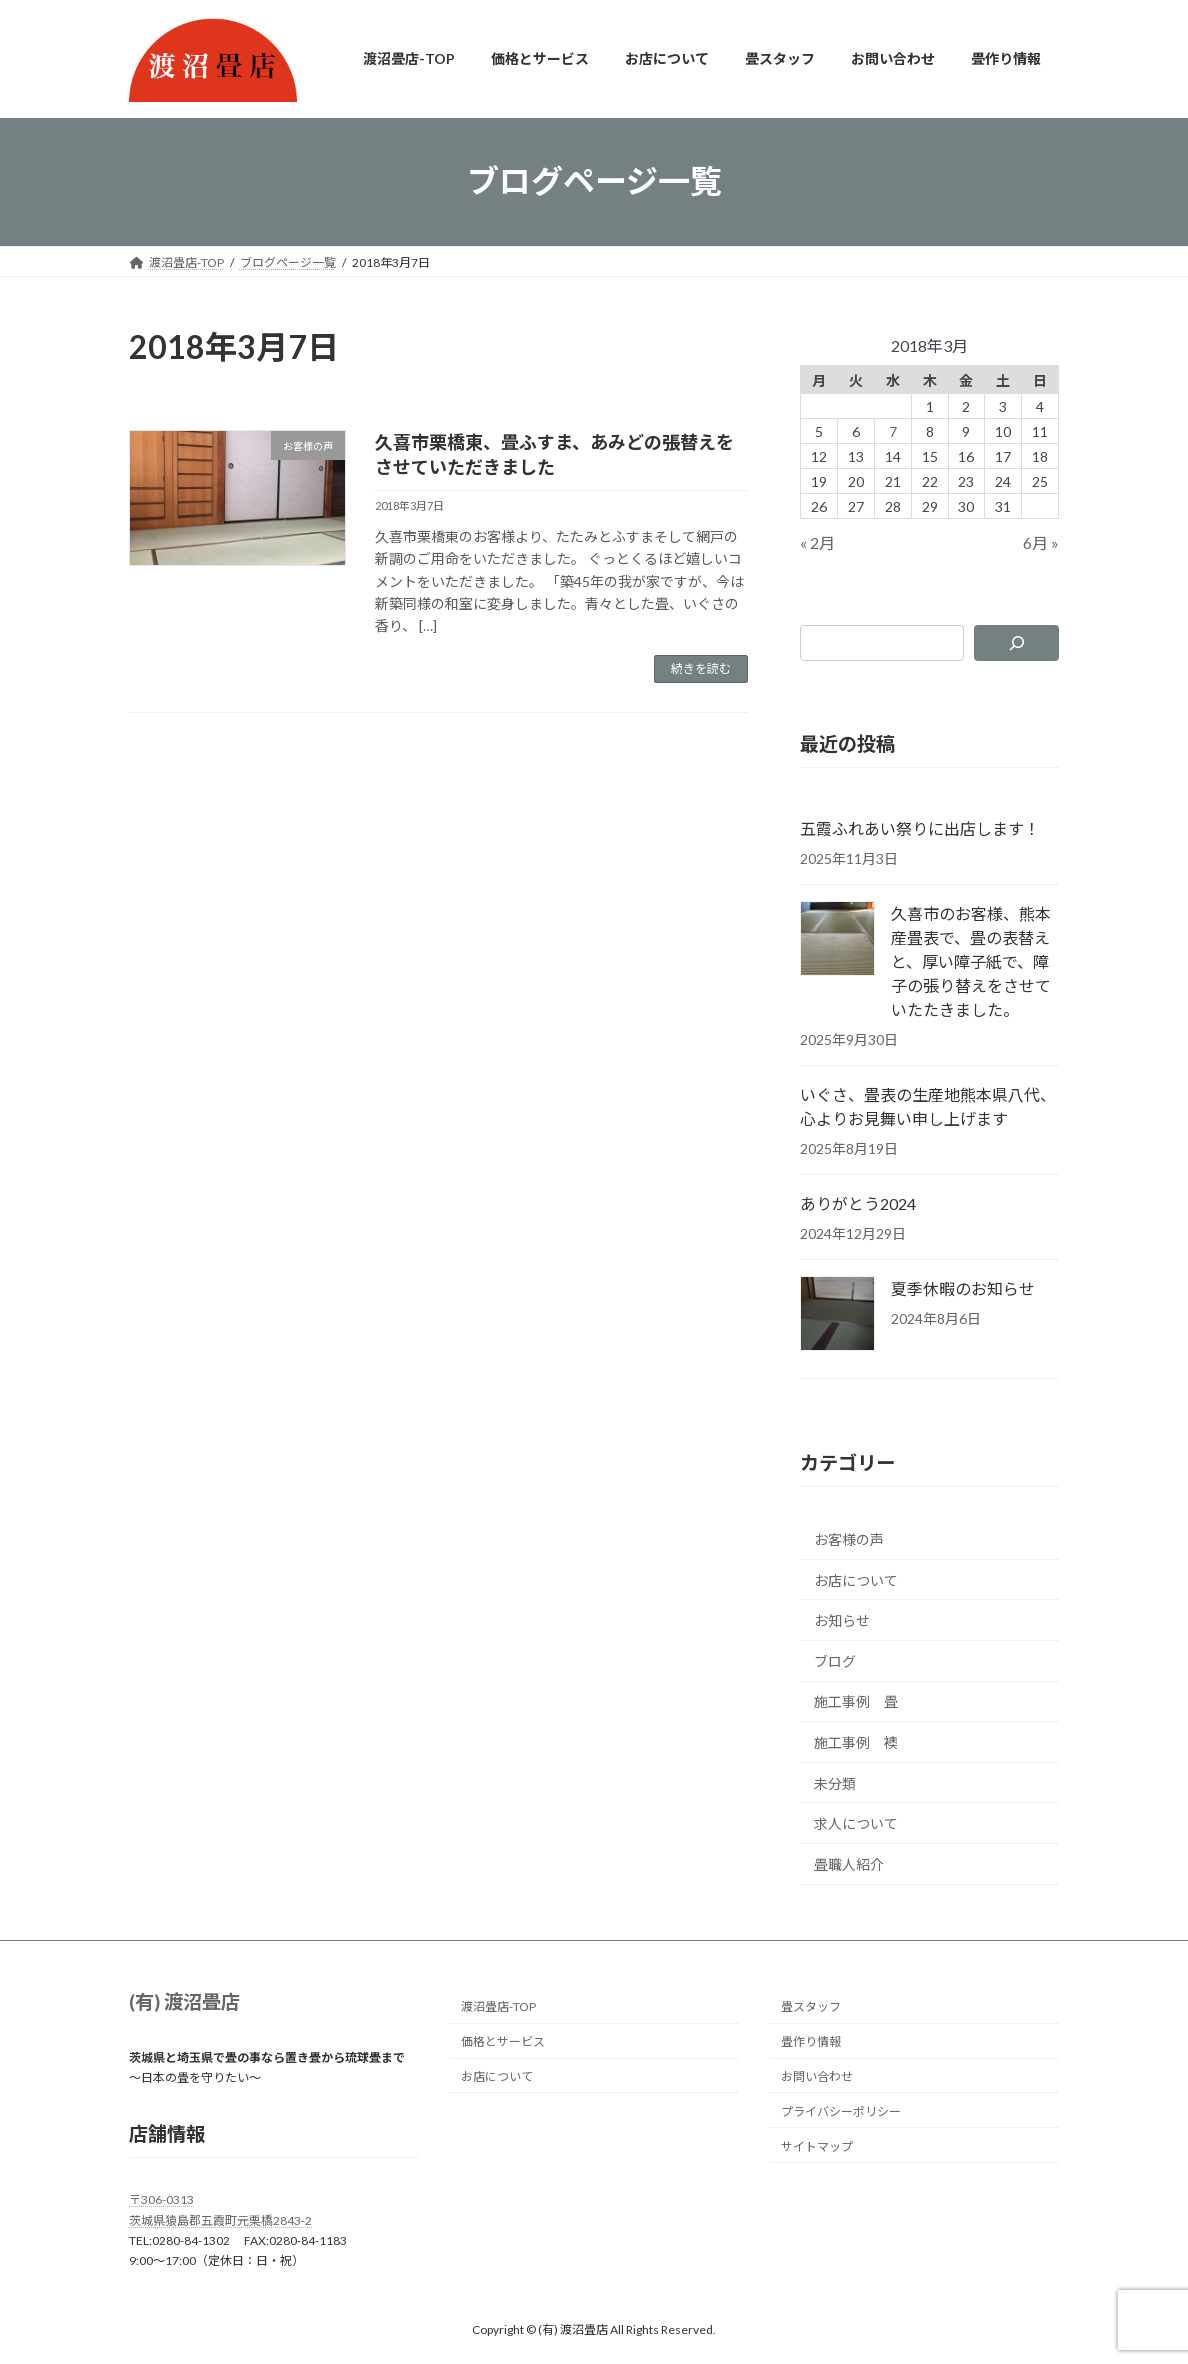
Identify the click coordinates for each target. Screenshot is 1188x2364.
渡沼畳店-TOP (498, 2007)
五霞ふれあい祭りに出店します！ (920, 828)
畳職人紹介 (849, 1863)
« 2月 (817, 542)
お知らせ (842, 1620)
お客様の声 (849, 1539)
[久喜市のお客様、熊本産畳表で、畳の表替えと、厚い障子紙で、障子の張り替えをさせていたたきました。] (837, 940)
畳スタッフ (811, 2007)
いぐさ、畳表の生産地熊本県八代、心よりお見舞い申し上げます (928, 1106)
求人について (856, 1823)
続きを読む (701, 668)
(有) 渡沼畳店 (184, 2001)
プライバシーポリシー (841, 2111)
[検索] (1016, 642)
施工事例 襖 (856, 1742)
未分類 (835, 1782)
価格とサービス (503, 2041)
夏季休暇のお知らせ (963, 1288)
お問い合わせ (817, 2076)
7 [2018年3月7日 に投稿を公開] (893, 430)
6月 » (1041, 542)
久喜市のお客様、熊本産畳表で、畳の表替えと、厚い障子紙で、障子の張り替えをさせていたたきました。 (971, 961)
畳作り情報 (811, 2041)
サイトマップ (817, 2146)
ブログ (835, 1660)
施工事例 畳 (856, 1701)
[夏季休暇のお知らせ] (837, 1315)
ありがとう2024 (858, 1203)
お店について (856, 1579)
